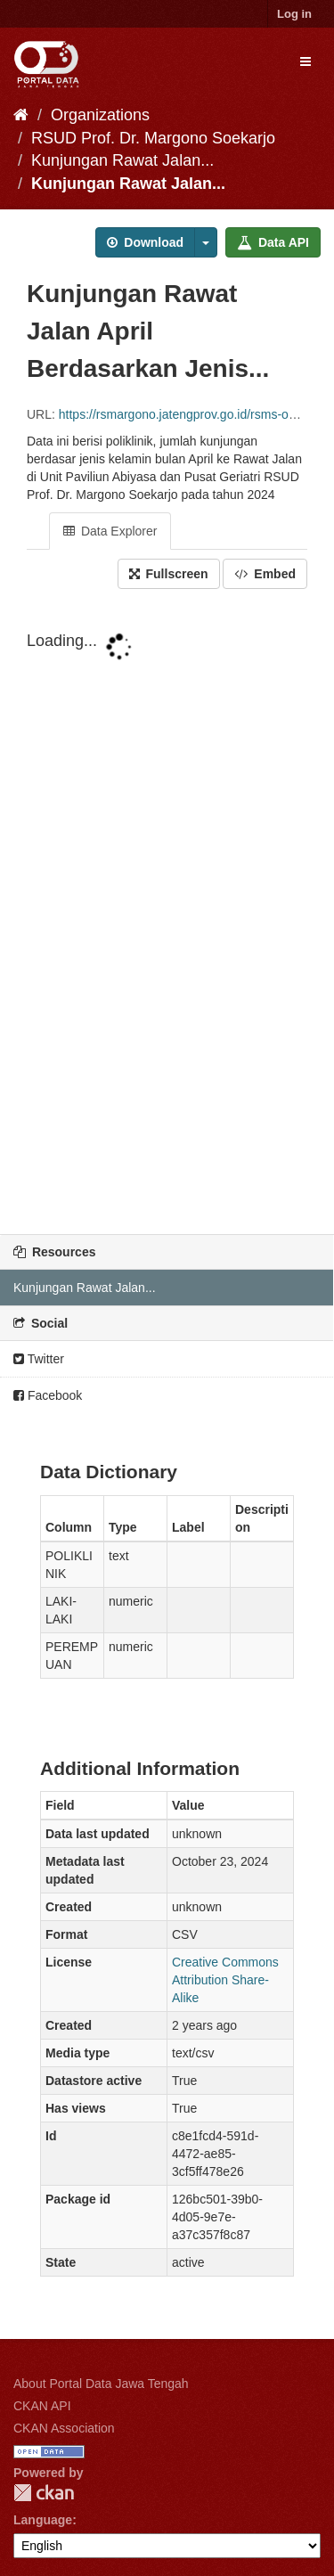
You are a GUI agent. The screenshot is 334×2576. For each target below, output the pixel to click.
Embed (265, 574)
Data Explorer (110, 531)
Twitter (38, 1359)
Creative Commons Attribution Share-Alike (225, 1980)
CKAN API (42, 2406)
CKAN (43, 2492)
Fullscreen (168, 574)
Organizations (100, 115)
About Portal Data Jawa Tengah (101, 2383)
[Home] (21, 115)
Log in (294, 13)
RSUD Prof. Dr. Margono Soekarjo (153, 138)
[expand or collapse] (305, 61)
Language (42, 2520)
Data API (273, 242)
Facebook (47, 1395)
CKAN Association (64, 2428)
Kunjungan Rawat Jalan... (122, 160)
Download (145, 242)
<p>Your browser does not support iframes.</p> (167, 913)
